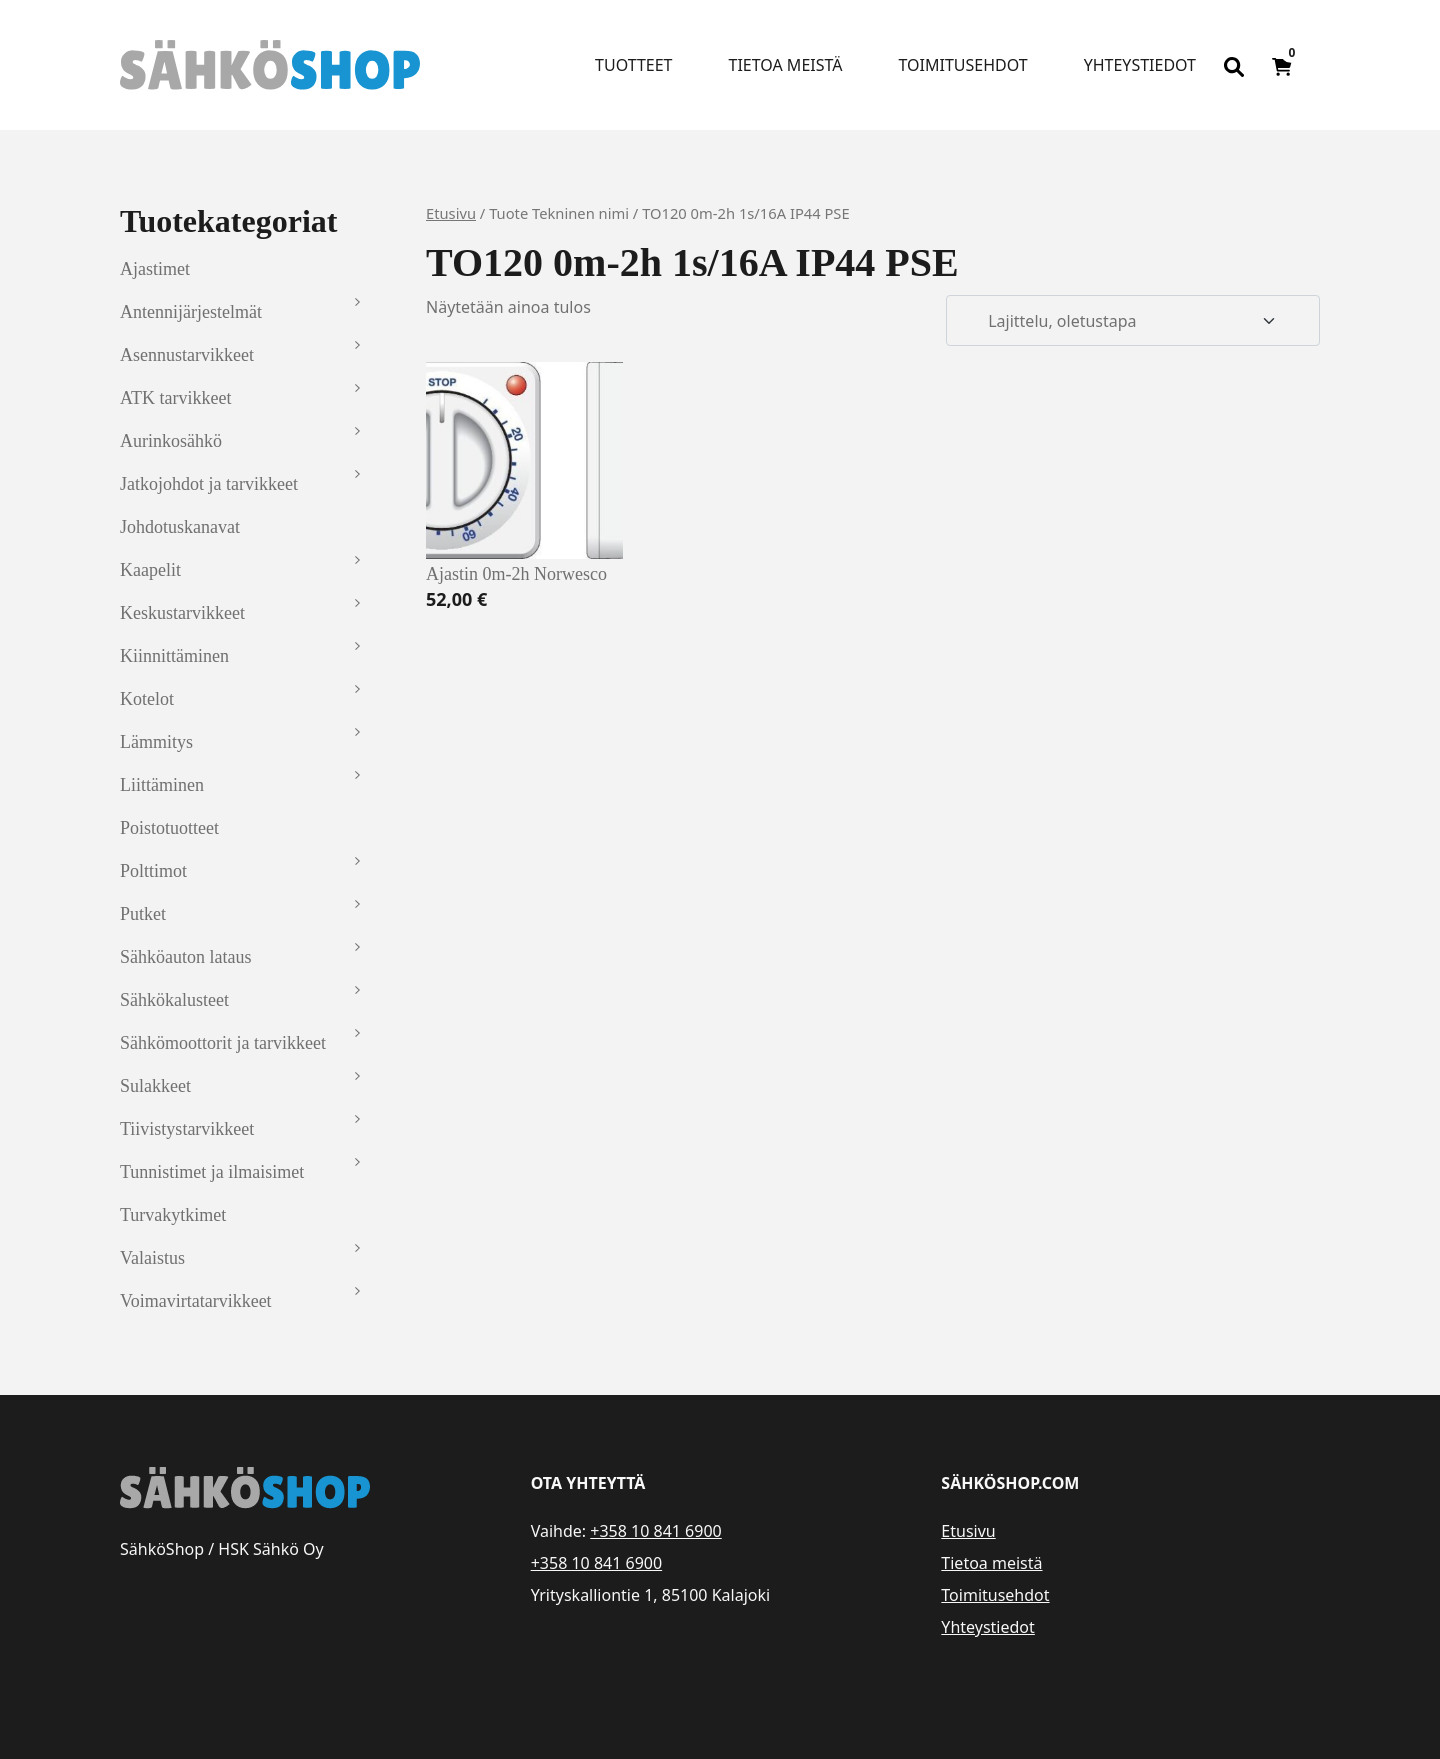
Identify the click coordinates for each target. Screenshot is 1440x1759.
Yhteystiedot (1140, 65)
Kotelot (147, 699)
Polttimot (153, 871)
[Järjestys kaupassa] (1133, 321)
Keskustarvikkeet (182, 613)
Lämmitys (156, 742)
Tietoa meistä (786, 65)
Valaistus (152, 1258)
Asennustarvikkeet (187, 355)
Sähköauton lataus (185, 957)
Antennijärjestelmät (191, 312)
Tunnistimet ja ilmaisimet (212, 1172)
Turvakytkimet (173, 1215)
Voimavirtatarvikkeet (196, 1301)
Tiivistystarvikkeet (187, 1129)
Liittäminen (162, 785)
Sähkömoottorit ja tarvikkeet (223, 1043)
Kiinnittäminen (174, 656)
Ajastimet (155, 269)
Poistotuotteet (169, 828)
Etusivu (451, 213)
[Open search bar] (1234, 65)
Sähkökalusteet (174, 1000)
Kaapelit (150, 570)
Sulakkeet (155, 1086)
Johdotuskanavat (180, 527)
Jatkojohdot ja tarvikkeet (209, 484)
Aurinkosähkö (171, 441)
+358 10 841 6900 (655, 1531)
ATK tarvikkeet (175, 398)
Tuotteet (633, 65)
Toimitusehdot (962, 65)
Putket (143, 914)
